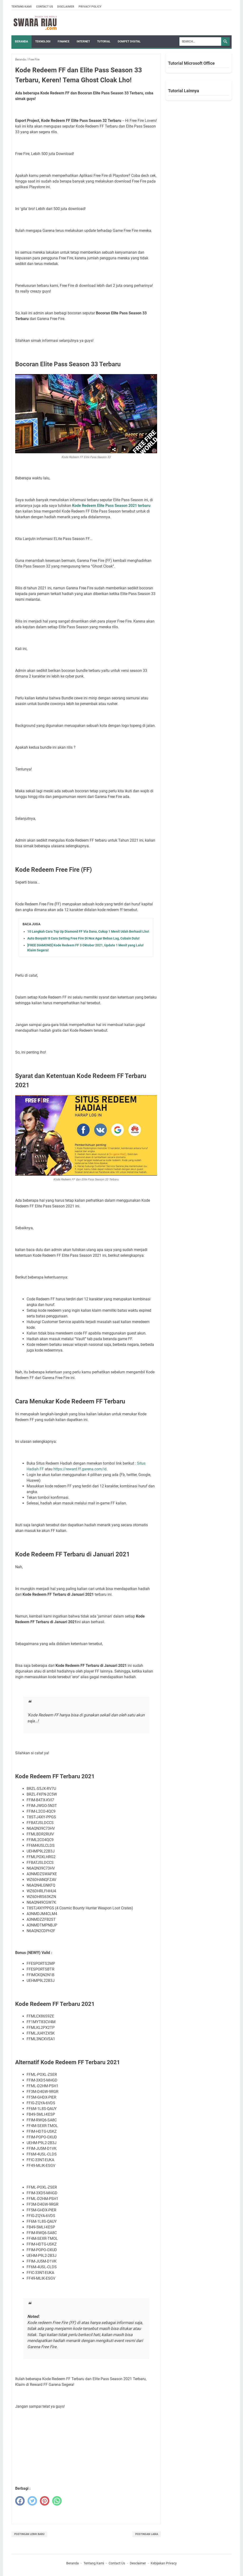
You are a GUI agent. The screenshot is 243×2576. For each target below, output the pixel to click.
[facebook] (20, 2501)
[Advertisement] (92, 2448)
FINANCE (64, 41)
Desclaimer (138, 2563)
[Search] (200, 41)
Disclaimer (65, 6)
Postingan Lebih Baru (29, 2534)
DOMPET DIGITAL (129, 41)
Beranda (21, 41)
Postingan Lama (146, 2534)
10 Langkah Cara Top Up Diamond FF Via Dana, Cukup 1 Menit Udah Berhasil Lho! (88, 931)
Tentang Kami (21, 6)
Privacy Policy (90, 6)
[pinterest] (44, 2501)
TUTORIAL (104, 41)
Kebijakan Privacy (164, 2563)
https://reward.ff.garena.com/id (80, 1469)
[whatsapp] (57, 2501)
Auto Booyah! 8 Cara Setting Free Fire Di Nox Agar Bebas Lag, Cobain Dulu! (83, 938)
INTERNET (83, 41)
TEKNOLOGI (43, 41)
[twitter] (32, 2501)
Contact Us (44, 6)
